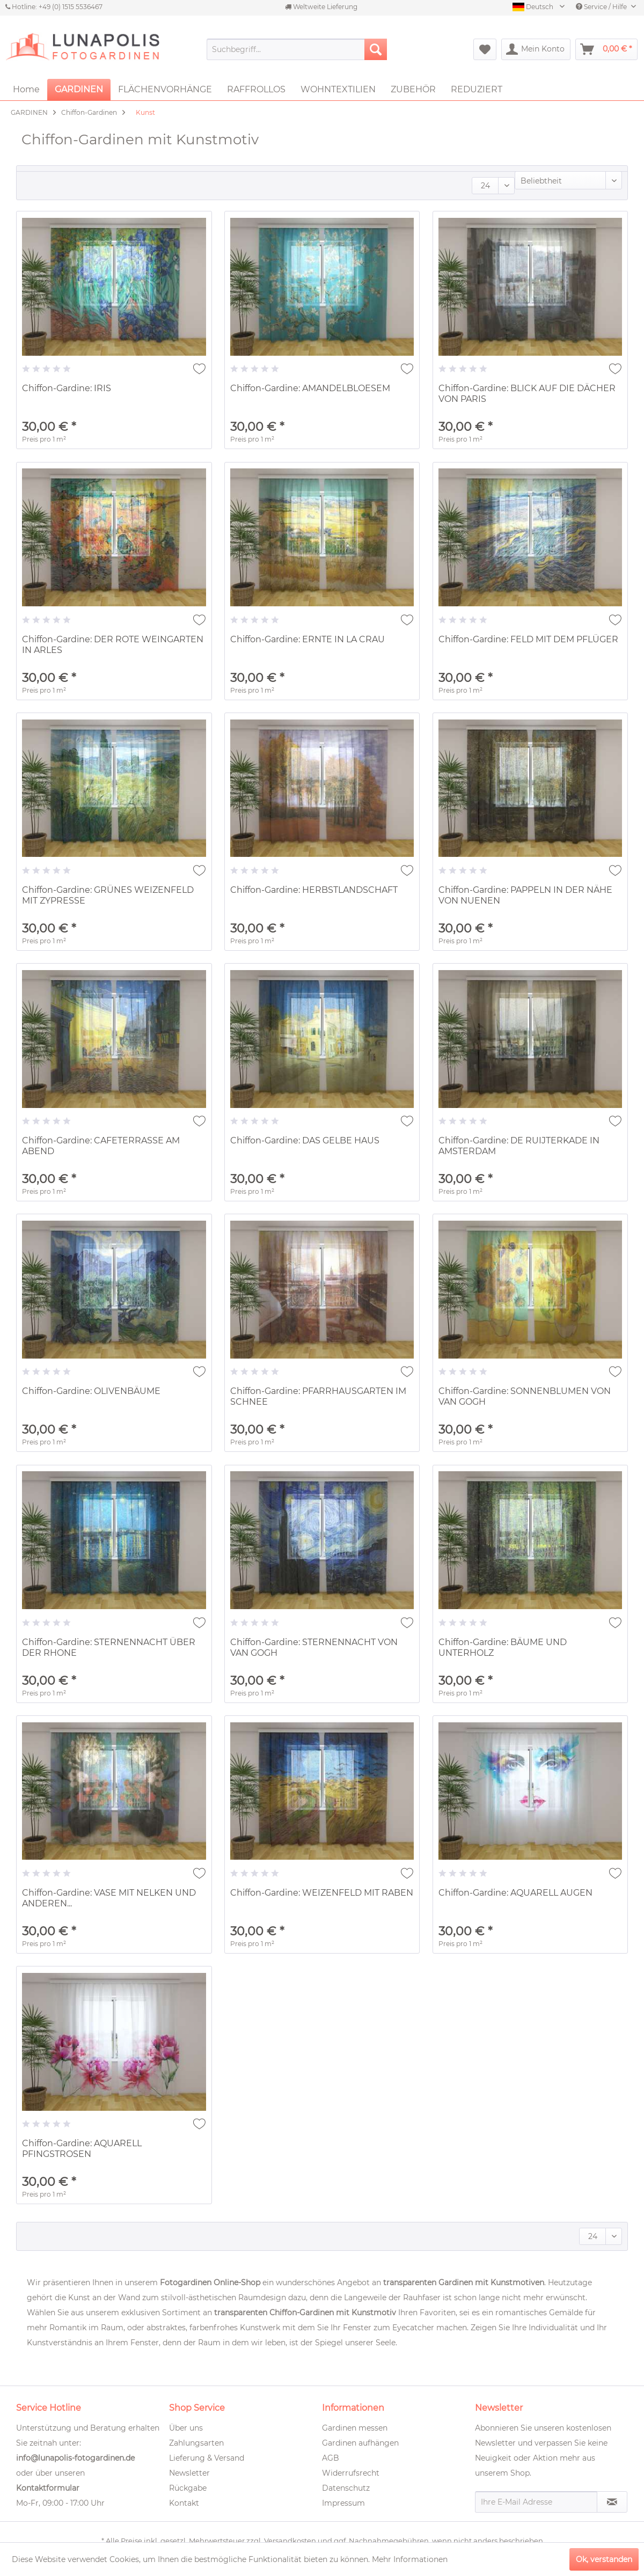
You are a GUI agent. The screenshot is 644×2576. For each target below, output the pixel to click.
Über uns (186, 2428)
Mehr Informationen (410, 2559)
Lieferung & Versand (206, 2458)
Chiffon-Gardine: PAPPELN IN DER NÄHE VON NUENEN (525, 895)
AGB (330, 2458)
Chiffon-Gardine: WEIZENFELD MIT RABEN (321, 1893)
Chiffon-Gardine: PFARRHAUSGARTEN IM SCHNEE (318, 1396)
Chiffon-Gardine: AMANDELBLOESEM (310, 388)
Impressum (343, 2503)
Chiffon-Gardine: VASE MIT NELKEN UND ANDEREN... (109, 1898)
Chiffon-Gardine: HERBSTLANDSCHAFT (314, 890)
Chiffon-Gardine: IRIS (66, 388)
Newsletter (189, 2473)
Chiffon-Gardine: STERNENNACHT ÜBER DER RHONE (108, 1647)
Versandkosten (290, 2540)
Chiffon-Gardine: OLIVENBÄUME (91, 1391)
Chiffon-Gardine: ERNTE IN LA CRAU (307, 639)
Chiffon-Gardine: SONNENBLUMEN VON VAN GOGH (524, 1396)
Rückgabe (188, 2488)
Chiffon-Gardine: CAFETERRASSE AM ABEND (101, 1145)
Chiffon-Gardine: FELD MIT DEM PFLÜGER (528, 639)
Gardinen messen (354, 2428)
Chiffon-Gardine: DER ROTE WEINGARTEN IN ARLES (112, 644)
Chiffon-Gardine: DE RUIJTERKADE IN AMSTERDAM (518, 1145)
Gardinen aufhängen (360, 2443)
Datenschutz (346, 2488)
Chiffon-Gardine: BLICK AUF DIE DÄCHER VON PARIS (527, 393)
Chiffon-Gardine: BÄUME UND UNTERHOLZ (502, 1647)
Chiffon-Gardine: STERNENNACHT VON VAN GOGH (314, 1647)
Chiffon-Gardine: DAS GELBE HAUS (304, 1140)
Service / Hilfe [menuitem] (602, 7)
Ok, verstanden (604, 2559)
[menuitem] (297, 49)
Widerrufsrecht (350, 2473)
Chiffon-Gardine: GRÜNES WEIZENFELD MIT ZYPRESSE (108, 895)
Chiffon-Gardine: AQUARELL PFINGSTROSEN (82, 2148)
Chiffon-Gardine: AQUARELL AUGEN (515, 1893)
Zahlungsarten (196, 2443)
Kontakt (184, 2503)
